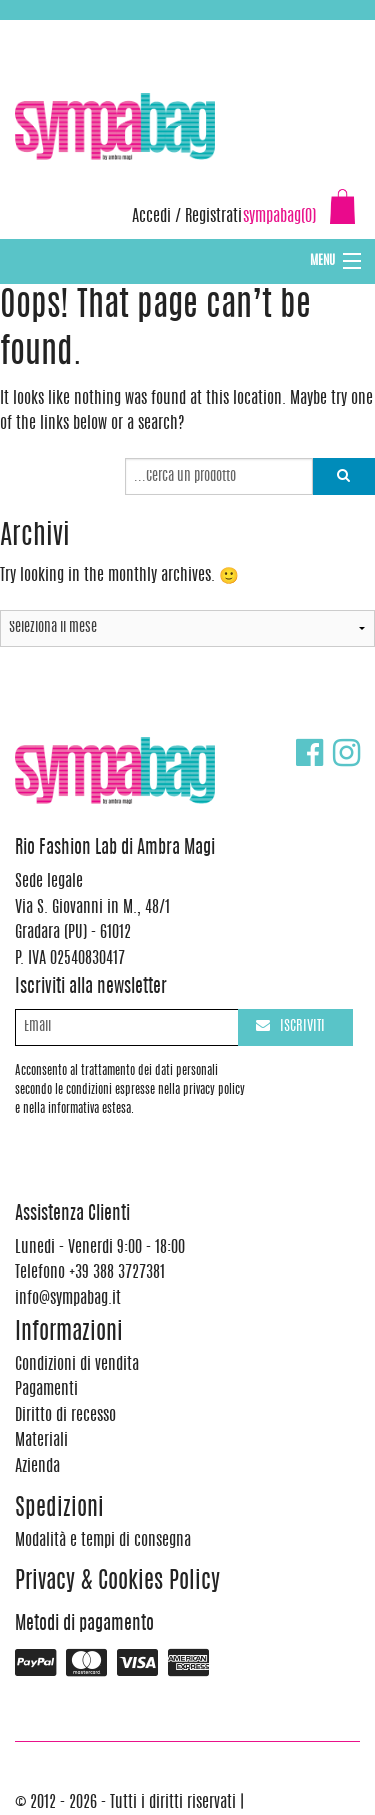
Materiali (41, 1441)
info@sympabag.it (278, 30)
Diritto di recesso (65, 1416)
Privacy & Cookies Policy (117, 1582)
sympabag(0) (279, 217)
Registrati (213, 217)
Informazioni (69, 1333)
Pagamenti (46, 1390)
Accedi (151, 217)
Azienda (37, 1467)
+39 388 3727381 (99, 30)
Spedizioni (59, 1509)
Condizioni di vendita (77, 1365)
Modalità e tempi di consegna (103, 1541)
